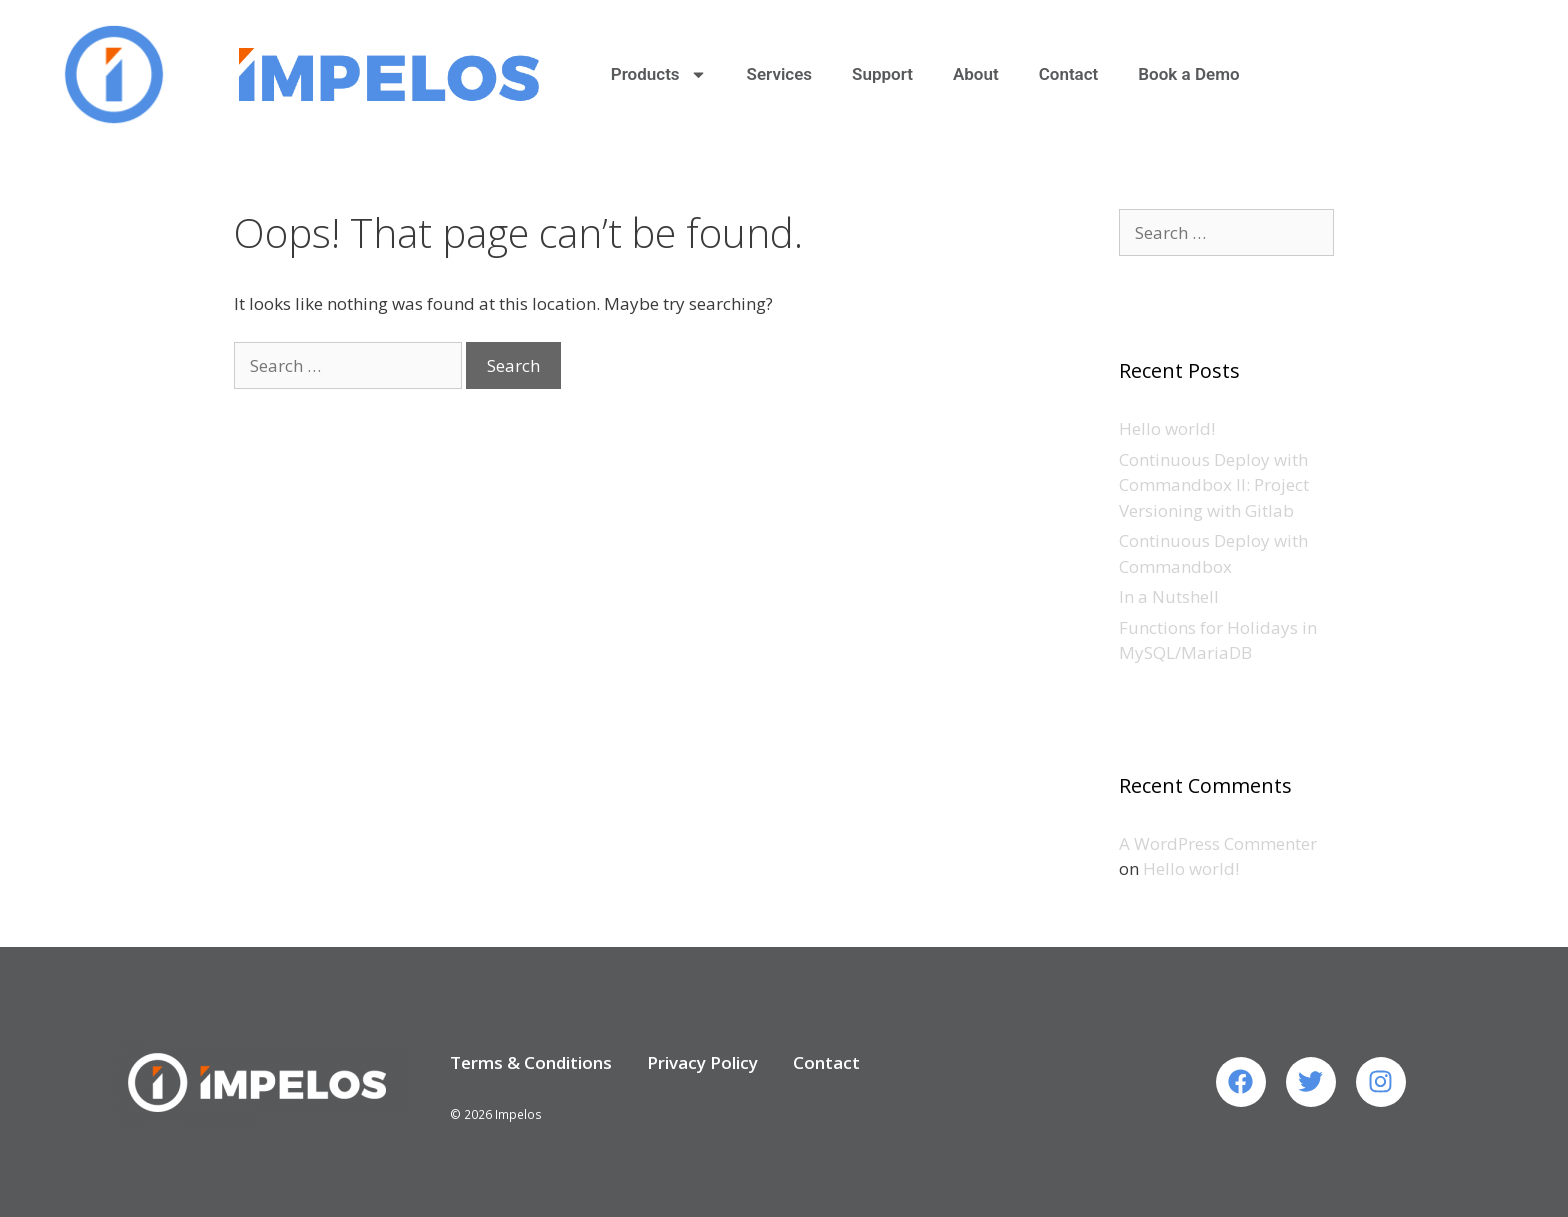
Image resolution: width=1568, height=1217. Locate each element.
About (976, 74)
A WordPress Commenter (1218, 843)
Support (882, 74)
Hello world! (1167, 428)
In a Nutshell (1169, 596)
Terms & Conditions (531, 1062)
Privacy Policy (702, 1062)
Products (659, 74)
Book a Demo (1188, 74)
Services (779, 74)
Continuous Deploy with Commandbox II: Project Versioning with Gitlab (1214, 485)
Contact (1069, 74)
